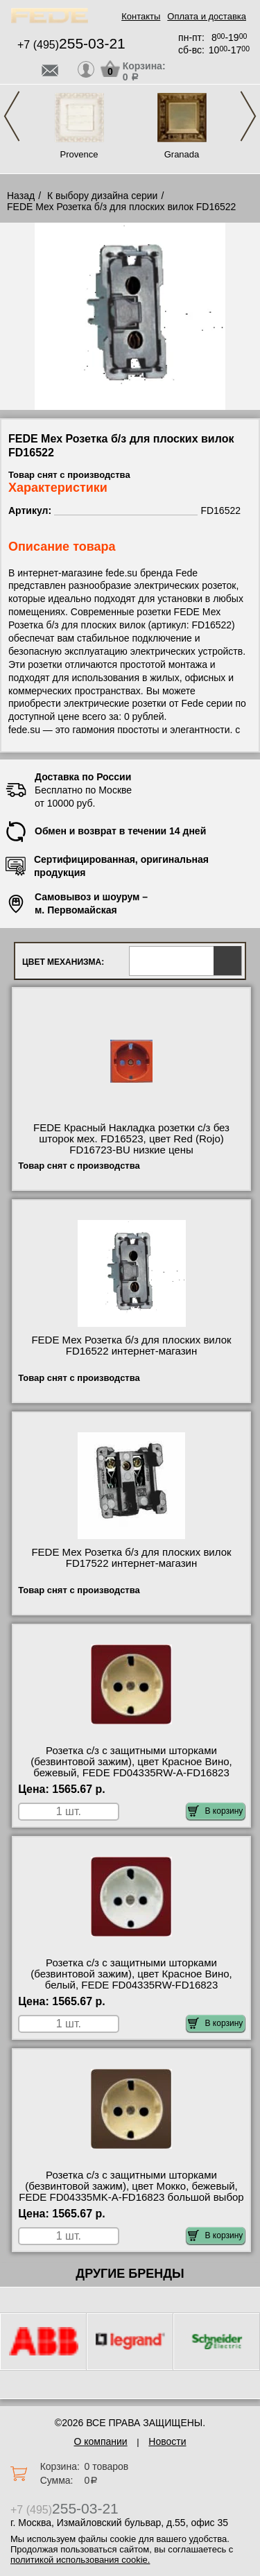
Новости (167, 2441)
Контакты (140, 16)
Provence (79, 154)
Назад (21, 195)
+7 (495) (71, 45)
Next (248, 116)
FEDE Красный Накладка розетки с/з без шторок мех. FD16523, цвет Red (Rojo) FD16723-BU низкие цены (131, 1139)
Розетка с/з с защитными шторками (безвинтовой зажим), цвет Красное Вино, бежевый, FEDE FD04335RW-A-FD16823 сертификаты (131, 1767)
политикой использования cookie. (80, 2559)
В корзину (215, 1811)
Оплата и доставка (206, 16)
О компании (100, 2441)
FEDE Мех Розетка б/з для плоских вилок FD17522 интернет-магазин (131, 1558)
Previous (11, 116)
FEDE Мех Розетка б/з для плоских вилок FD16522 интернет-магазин (131, 1345)
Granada (182, 154)
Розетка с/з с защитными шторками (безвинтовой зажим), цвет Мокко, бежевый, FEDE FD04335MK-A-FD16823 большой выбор (131, 2186)
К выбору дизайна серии (102, 195)
